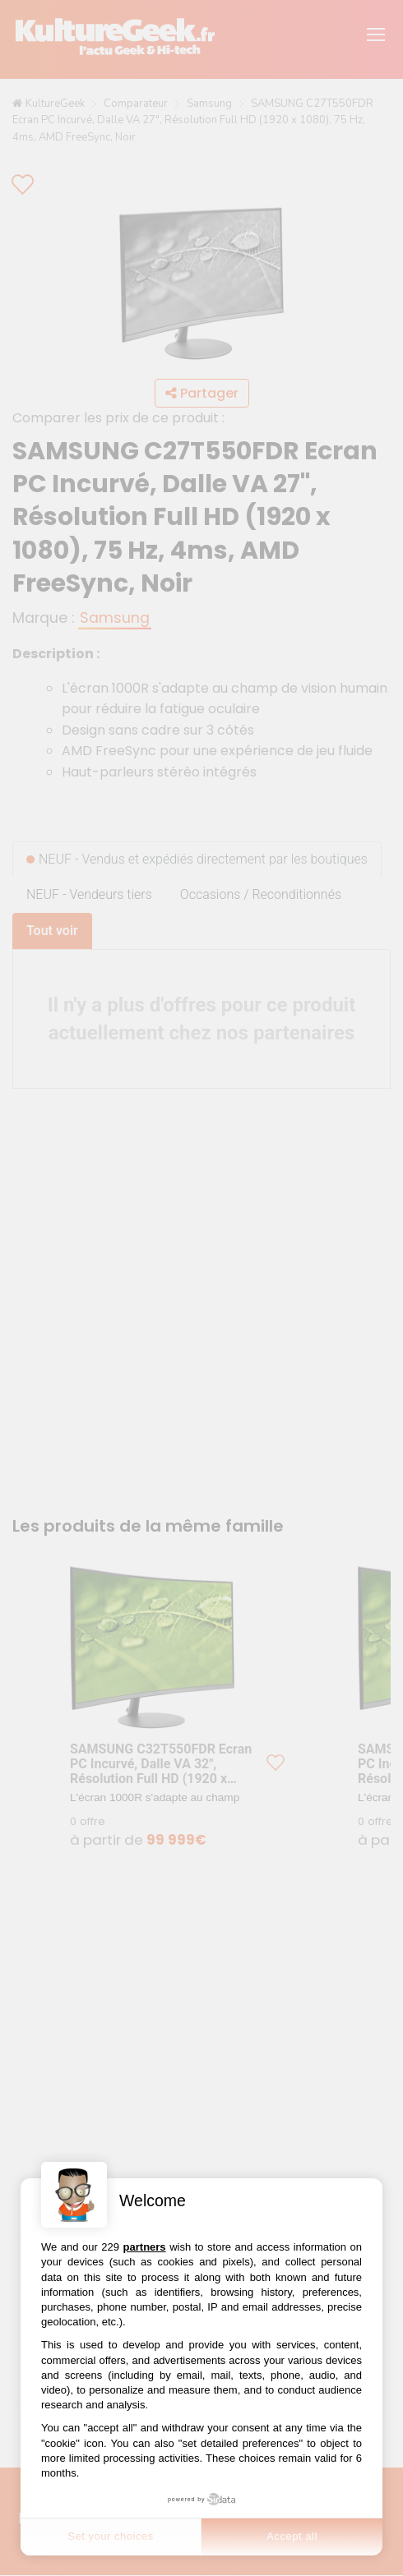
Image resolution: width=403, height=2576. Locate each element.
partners (144, 2247)
